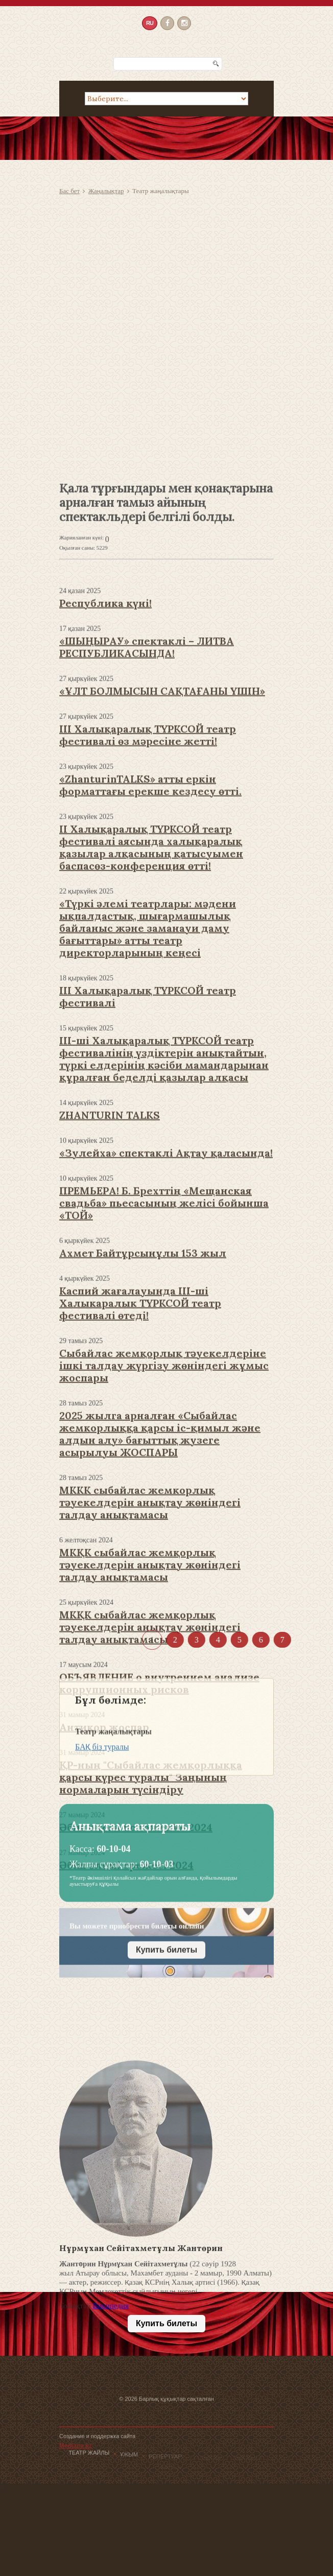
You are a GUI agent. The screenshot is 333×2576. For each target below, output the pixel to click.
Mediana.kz (75, 2473)
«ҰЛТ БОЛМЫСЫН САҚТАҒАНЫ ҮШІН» (162, 909)
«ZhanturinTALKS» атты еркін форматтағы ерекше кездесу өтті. (150, 1003)
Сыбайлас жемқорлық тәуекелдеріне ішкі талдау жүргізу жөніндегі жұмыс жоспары (164, 1583)
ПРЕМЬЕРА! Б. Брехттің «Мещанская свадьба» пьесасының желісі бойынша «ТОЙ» (164, 1421)
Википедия (111, 2414)
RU (149, 22)
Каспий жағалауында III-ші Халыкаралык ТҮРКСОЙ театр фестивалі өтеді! (140, 1521)
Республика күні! (105, 821)
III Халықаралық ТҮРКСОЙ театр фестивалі (147, 1214)
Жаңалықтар (106, 191)
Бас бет (69, 191)
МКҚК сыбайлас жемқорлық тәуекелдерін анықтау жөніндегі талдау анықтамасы (150, 1845)
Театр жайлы (88, 2457)
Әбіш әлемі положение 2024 (135, 2045)
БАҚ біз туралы (102, 1789)
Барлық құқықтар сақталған (176, 2427)
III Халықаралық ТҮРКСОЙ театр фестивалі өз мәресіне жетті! (147, 953)
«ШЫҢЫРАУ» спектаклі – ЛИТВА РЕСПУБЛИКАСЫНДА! (146, 865)
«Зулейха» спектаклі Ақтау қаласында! (166, 1371)
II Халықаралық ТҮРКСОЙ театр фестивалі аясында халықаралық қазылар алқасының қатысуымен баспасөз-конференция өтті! (151, 1065)
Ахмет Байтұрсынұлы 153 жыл (142, 1471)
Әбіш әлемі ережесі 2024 (126, 2083)
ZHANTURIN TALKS (109, 1333)
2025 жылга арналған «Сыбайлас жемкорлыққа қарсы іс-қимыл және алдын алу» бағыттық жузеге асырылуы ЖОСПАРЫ (159, 1652)
